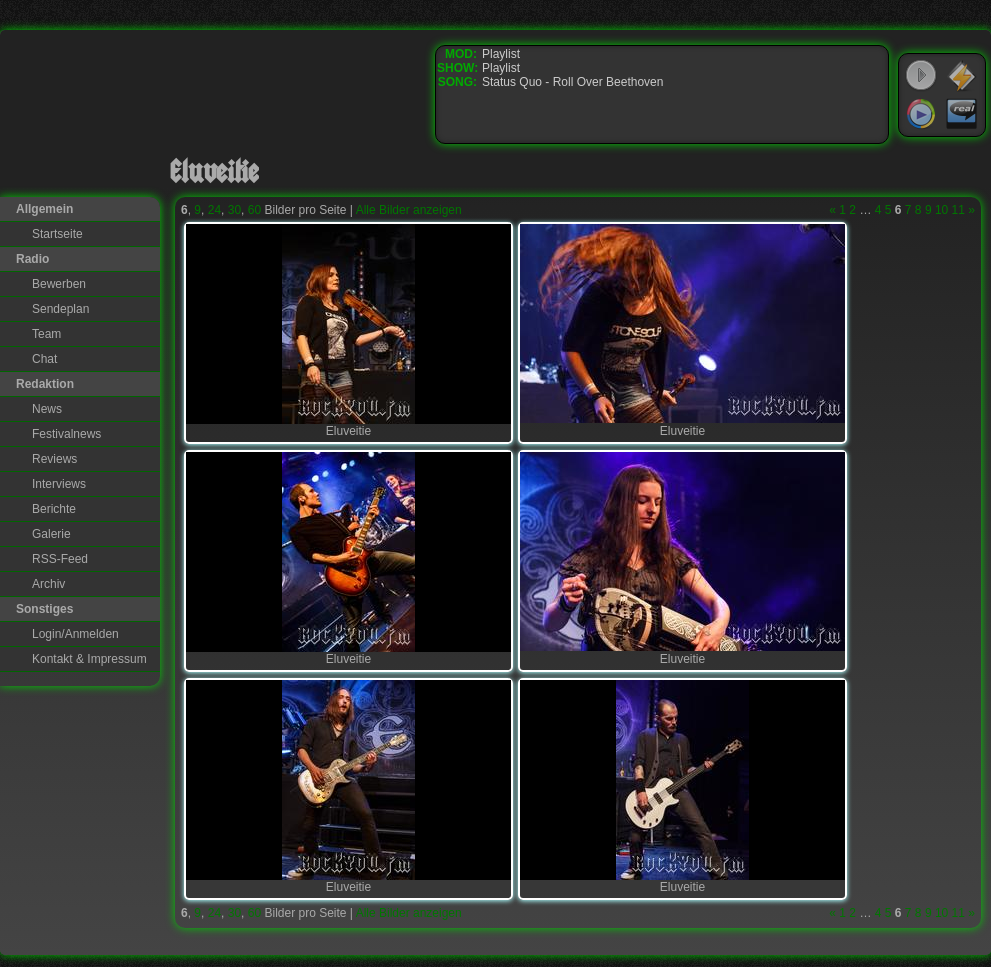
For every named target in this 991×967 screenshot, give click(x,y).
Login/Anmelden (75, 634)
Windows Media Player (921, 114)
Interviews (59, 484)
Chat (44, 359)
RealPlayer (962, 114)
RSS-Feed (60, 559)
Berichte (54, 509)
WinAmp (962, 76)
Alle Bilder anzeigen (409, 210)
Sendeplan (60, 309)
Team (46, 334)
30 (234, 210)
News (47, 409)
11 (958, 210)
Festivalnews (66, 434)
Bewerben (59, 284)
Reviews (54, 459)
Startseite (57, 234)
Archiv (48, 584)
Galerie (51, 534)
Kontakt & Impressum (89, 659)
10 (941, 210)
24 (214, 210)
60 (254, 210)
